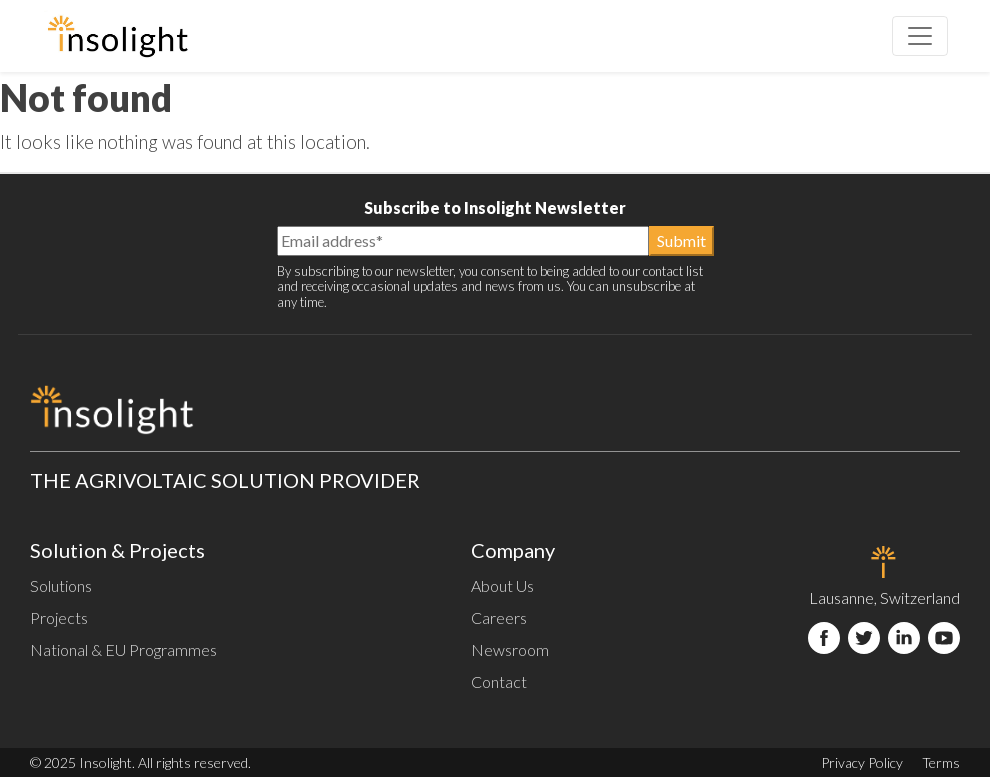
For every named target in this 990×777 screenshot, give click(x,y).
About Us (502, 585)
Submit (681, 240)
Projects (59, 617)
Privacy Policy (862, 762)
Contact (499, 681)
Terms (941, 762)
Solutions (61, 585)
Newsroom (510, 649)
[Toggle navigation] (920, 36)
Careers (499, 617)
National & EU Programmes (123, 649)
